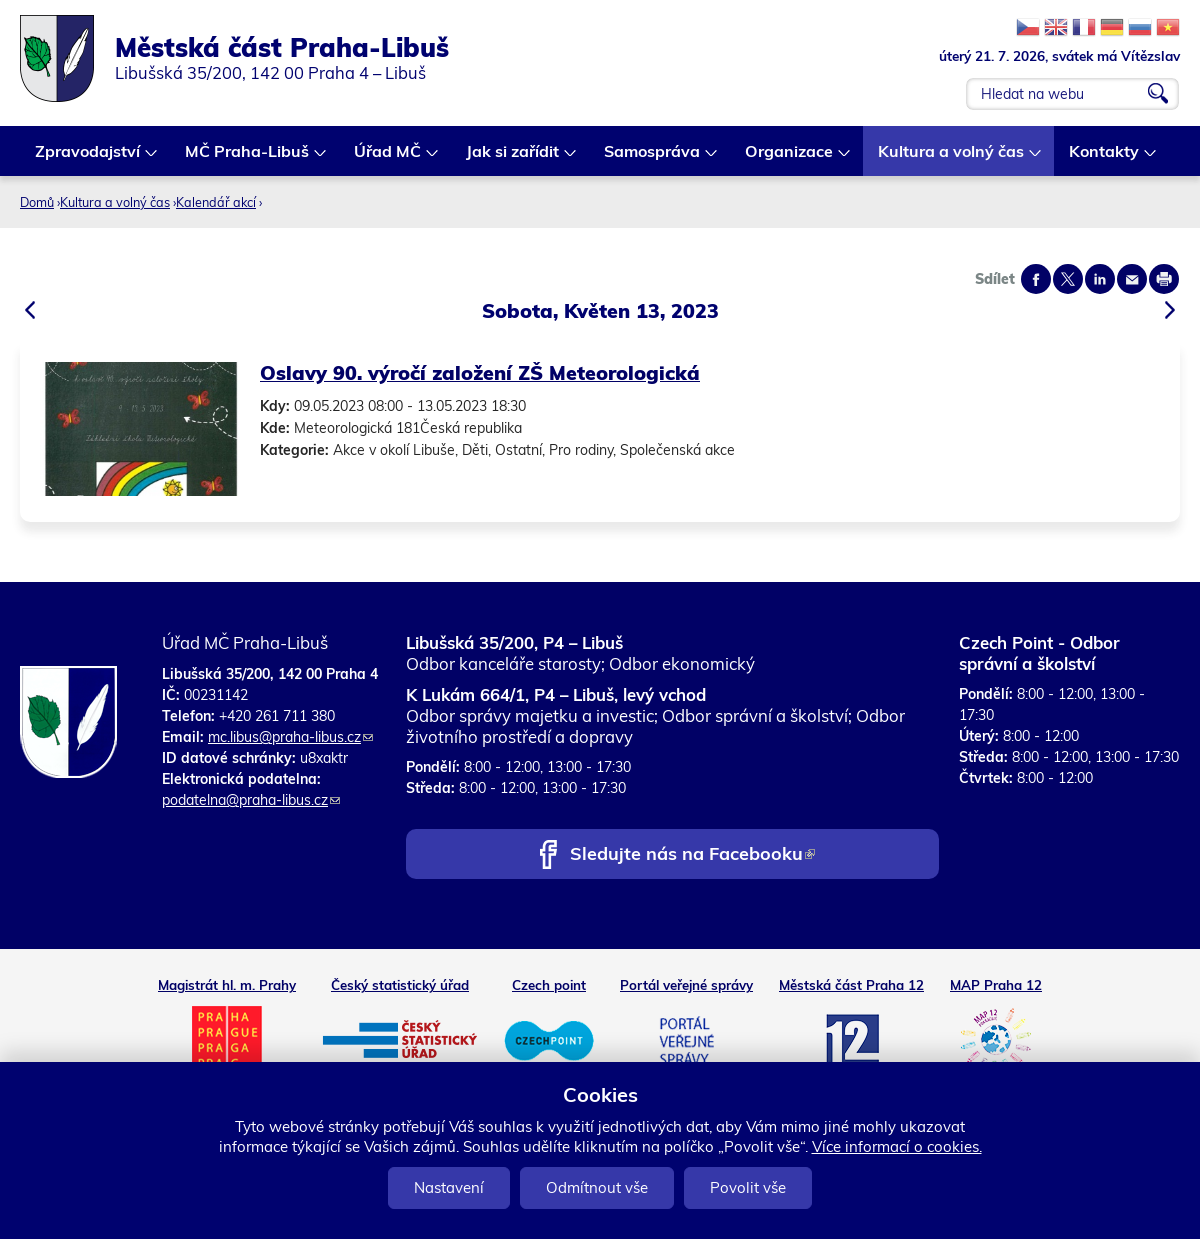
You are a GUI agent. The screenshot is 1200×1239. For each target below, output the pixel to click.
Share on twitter (1068, 279)
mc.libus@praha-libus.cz (290, 737)
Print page (1164, 279)
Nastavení (449, 1187)
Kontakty (1105, 158)
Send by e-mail (1132, 279)
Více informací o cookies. (897, 1146)
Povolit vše (748, 1187)
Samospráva (653, 158)
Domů (37, 202)
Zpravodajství (88, 158)
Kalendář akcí (216, 202)
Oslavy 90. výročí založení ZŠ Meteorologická (480, 372)
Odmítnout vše (597, 1187)
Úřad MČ (388, 158)
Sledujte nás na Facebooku (692, 855)
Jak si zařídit (513, 158)
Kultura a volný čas (952, 158)
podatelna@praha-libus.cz (251, 800)
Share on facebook (1036, 279)
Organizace (790, 158)
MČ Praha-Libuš (248, 158)
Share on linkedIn (1100, 279)
